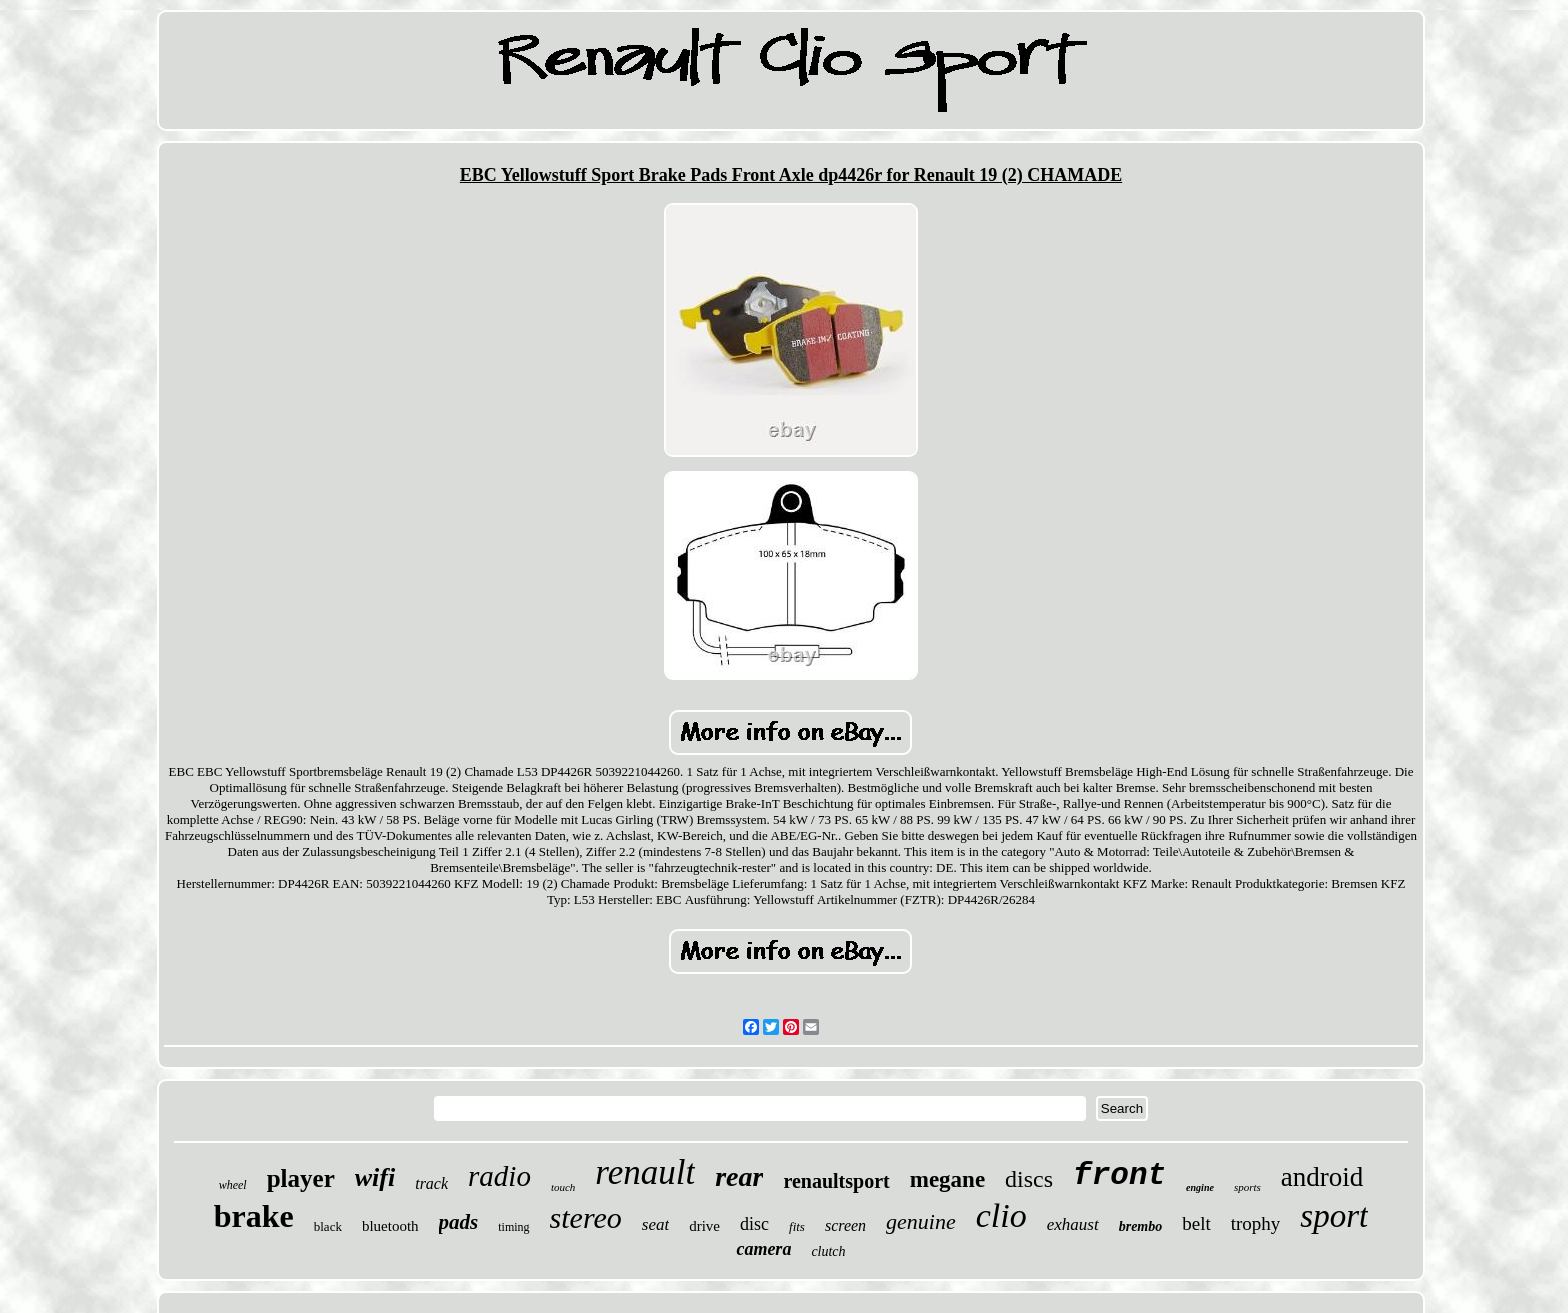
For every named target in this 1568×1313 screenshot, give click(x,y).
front (1119, 1175)
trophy (1256, 1223)
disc (754, 1224)
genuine (921, 1221)
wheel (233, 1185)
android (1322, 1177)
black (328, 1226)
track (431, 1183)
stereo (586, 1217)
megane (947, 1179)
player (301, 1178)
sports (1247, 1187)
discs (1029, 1179)
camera (763, 1249)
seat (655, 1224)
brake (254, 1216)
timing (513, 1227)
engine (1200, 1187)
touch (563, 1187)
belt (1196, 1223)
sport (1334, 1216)
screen (845, 1225)
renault (645, 1172)
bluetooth (390, 1226)
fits (797, 1226)
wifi (375, 1177)
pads (459, 1222)
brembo (1141, 1226)
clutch (828, 1251)
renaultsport (836, 1181)
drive (704, 1226)
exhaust (1073, 1224)
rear (739, 1176)
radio (499, 1176)
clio (1001, 1215)
